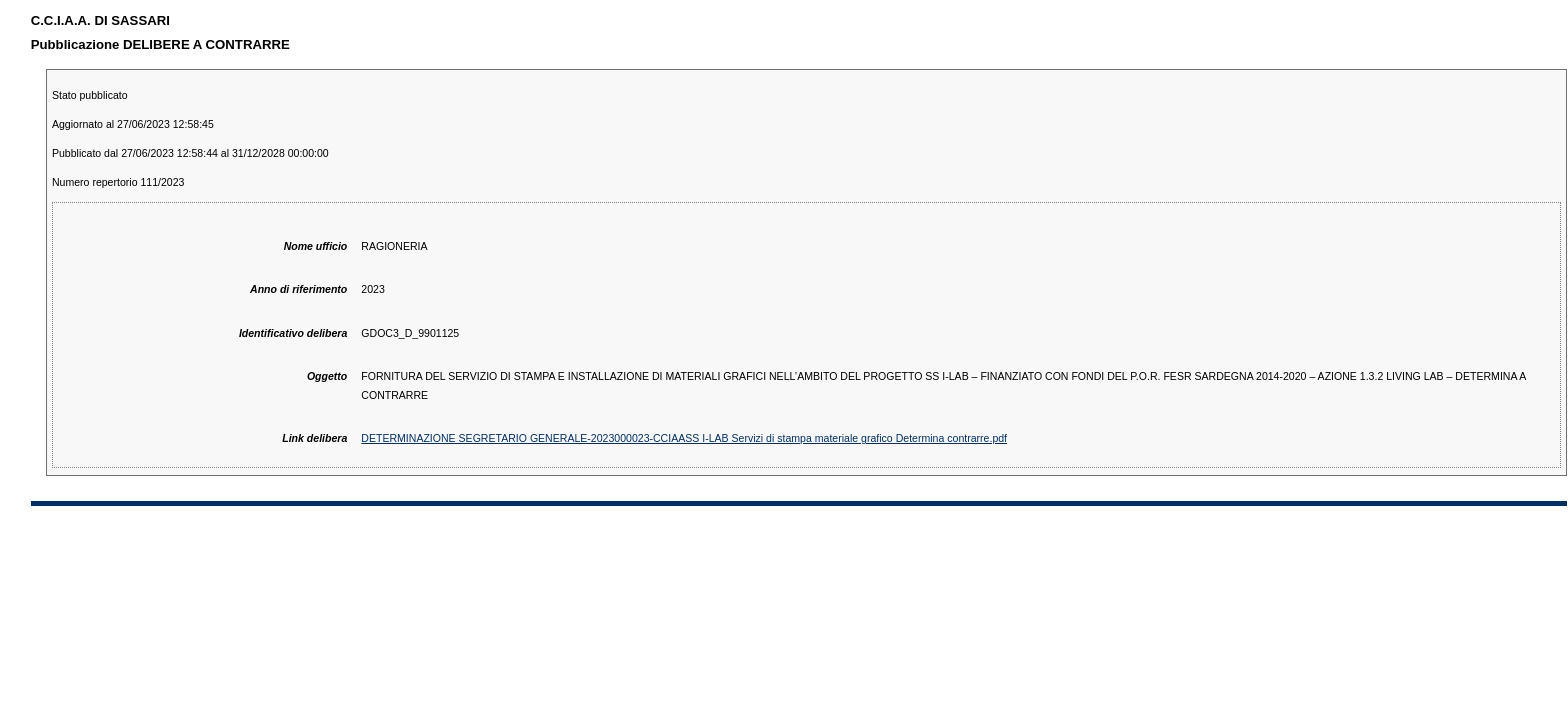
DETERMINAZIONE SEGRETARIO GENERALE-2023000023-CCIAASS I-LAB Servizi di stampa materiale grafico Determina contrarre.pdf (684, 438)
